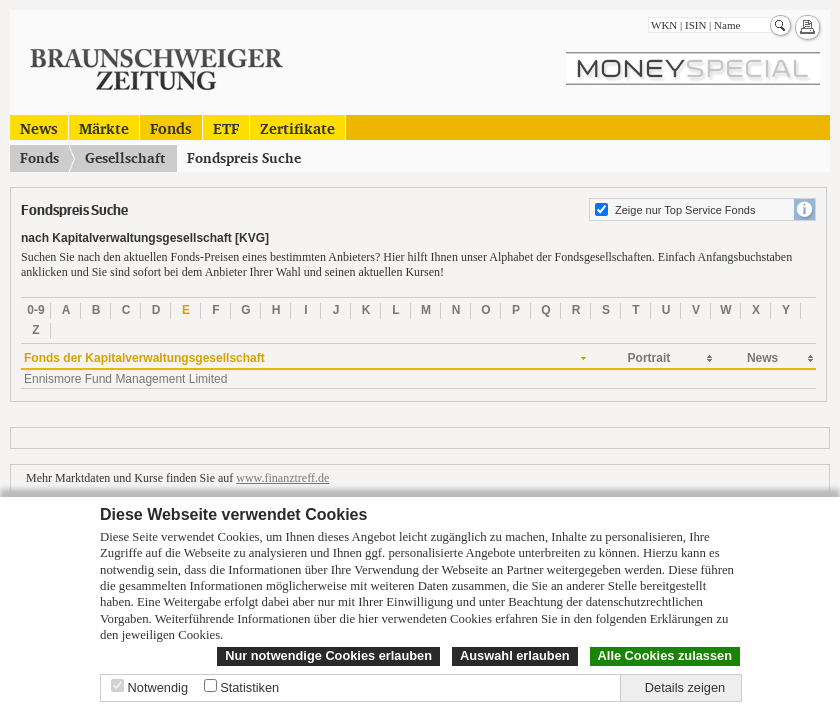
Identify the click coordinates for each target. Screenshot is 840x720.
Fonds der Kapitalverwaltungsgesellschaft (144, 358)
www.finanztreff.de (282, 478)
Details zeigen (685, 687)
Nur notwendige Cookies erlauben (328, 655)
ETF (226, 127)
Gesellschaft (125, 158)
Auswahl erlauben (515, 655)
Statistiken (249, 687)
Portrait (649, 358)
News (39, 127)
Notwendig (158, 687)
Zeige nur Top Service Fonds (685, 210)
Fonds (171, 127)
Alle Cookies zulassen (665, 655)
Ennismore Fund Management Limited (125, 379)
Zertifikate (297, 127)
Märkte (104, 127)
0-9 (35, 310)
